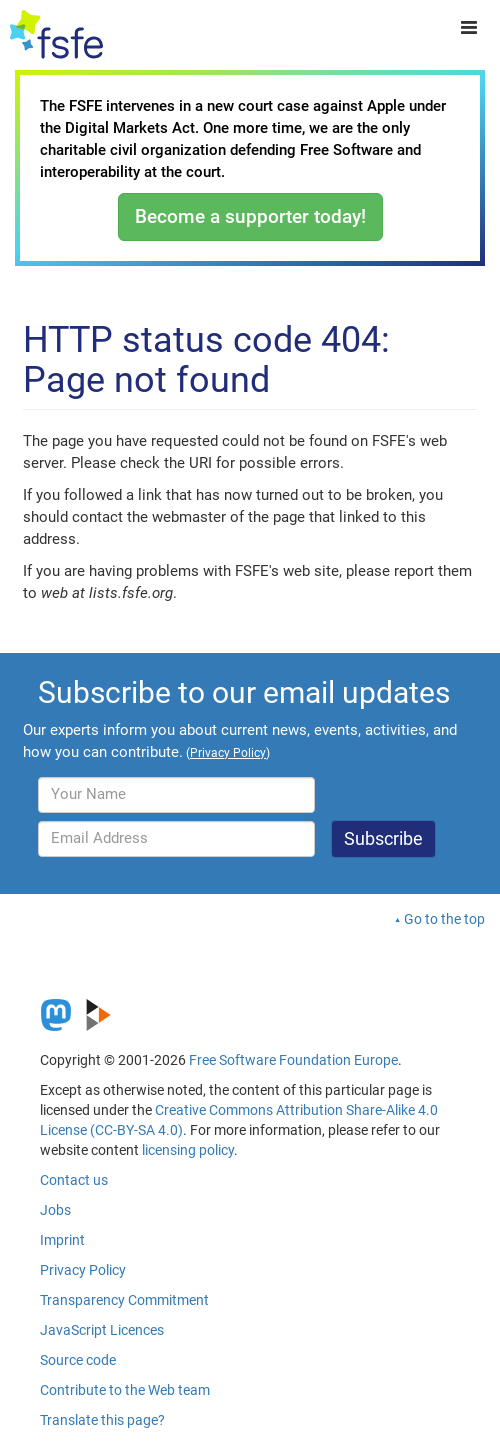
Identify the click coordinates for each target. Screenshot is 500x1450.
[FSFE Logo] (56, 35)
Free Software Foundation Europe (293, 1060)
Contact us (74, 1180)
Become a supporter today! (250, 216)
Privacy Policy (83, 1270)
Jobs (55, 1210)
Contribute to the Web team (125, 1390)
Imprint (62, 1240)
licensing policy (188, 1150)
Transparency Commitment (124, 1300)
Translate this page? (102, 1420)
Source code (78, 1360)
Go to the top (444, 919)
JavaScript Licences (102, 1330)
